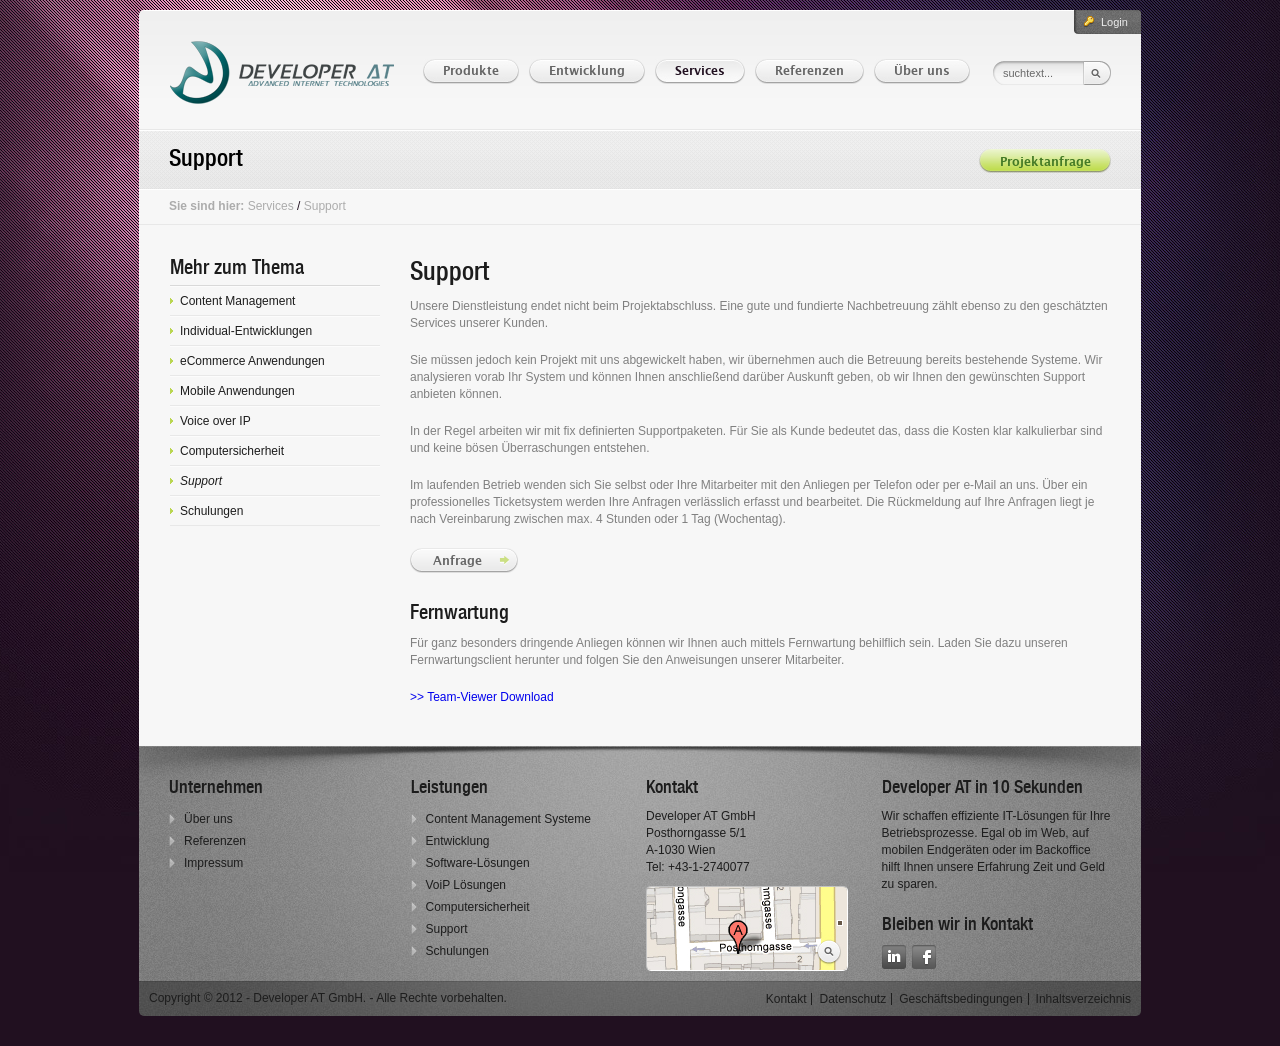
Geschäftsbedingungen (960, 999)
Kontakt (786, 999)
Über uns (208, 819)
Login (1114, 22)
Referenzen (215, 841)
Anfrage (459, 561)
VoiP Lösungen (466, 885)
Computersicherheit (478, 907)
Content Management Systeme (508, 819)
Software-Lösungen (478, 863)
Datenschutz (852, 999)
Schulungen (457, 951)
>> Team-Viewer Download (483, 697)
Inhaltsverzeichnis (1083, 999)
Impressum (213, 863)
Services (271, 206)
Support (325, 206)
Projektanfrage (1045, 162)
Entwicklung (458, 841)
